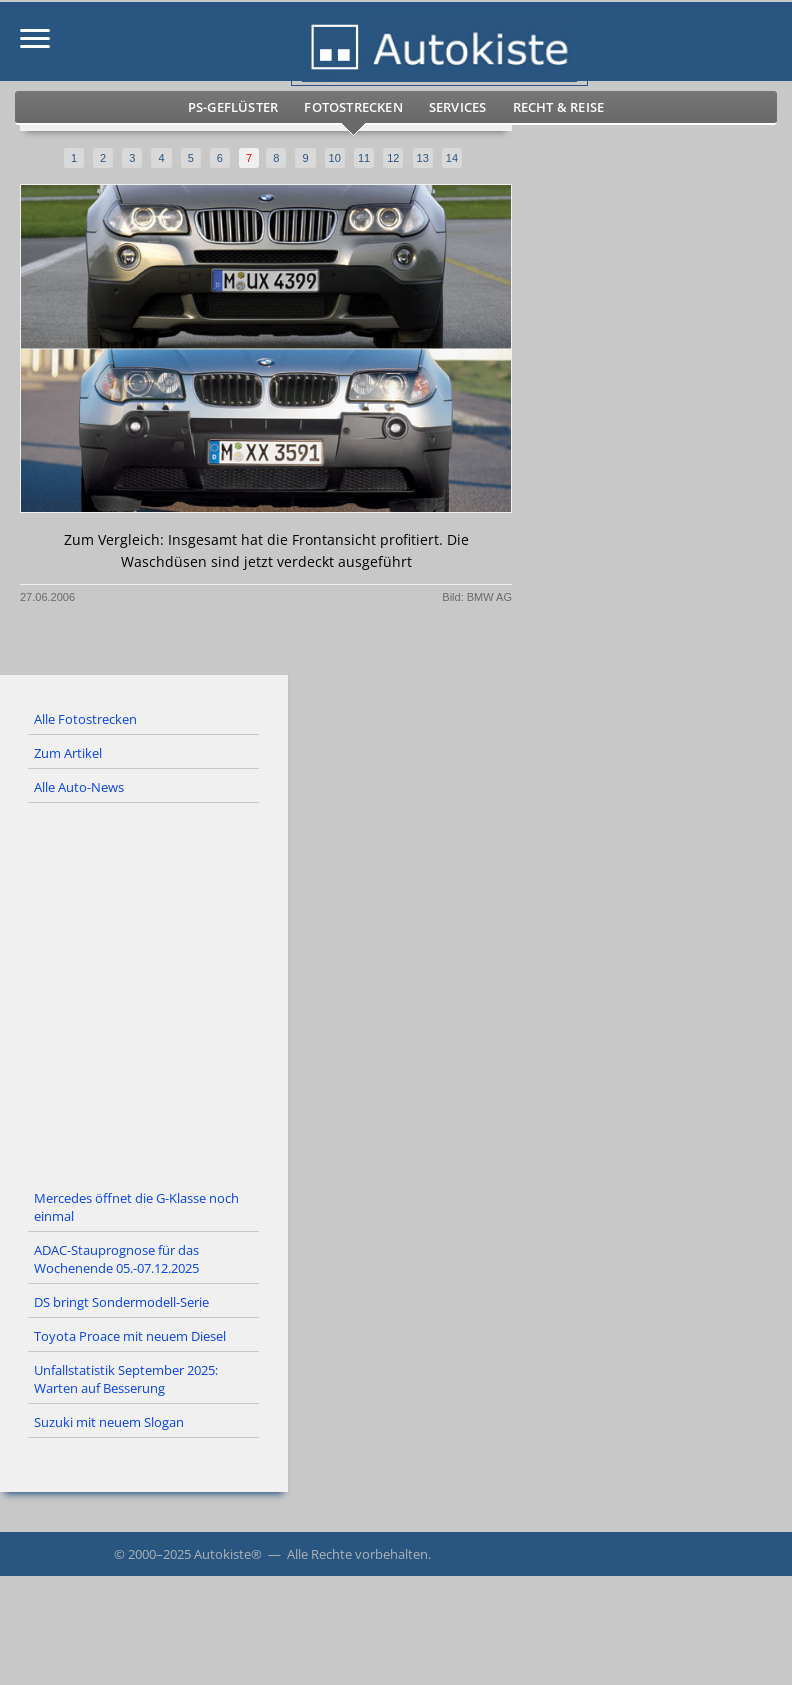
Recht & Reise (559, 107)
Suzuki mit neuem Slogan (109, 1422)
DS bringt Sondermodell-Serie (121, 1302)
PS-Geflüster (233, 107)
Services (458, 107)
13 (423, 158)
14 (452, 158)
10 (335, 158)
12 (393, 158)
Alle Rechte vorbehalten (357, 1554)
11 (364, 158)
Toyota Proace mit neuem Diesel (130, 1336)
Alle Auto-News (79, 787)
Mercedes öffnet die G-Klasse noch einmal (136, 1207)
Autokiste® (228, 1554)
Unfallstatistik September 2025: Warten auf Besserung (126, 1379)
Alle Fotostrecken (85, 719)
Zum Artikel (68, 753)
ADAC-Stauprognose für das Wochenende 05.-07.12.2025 (116, 1259)
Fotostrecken (353, 107)
